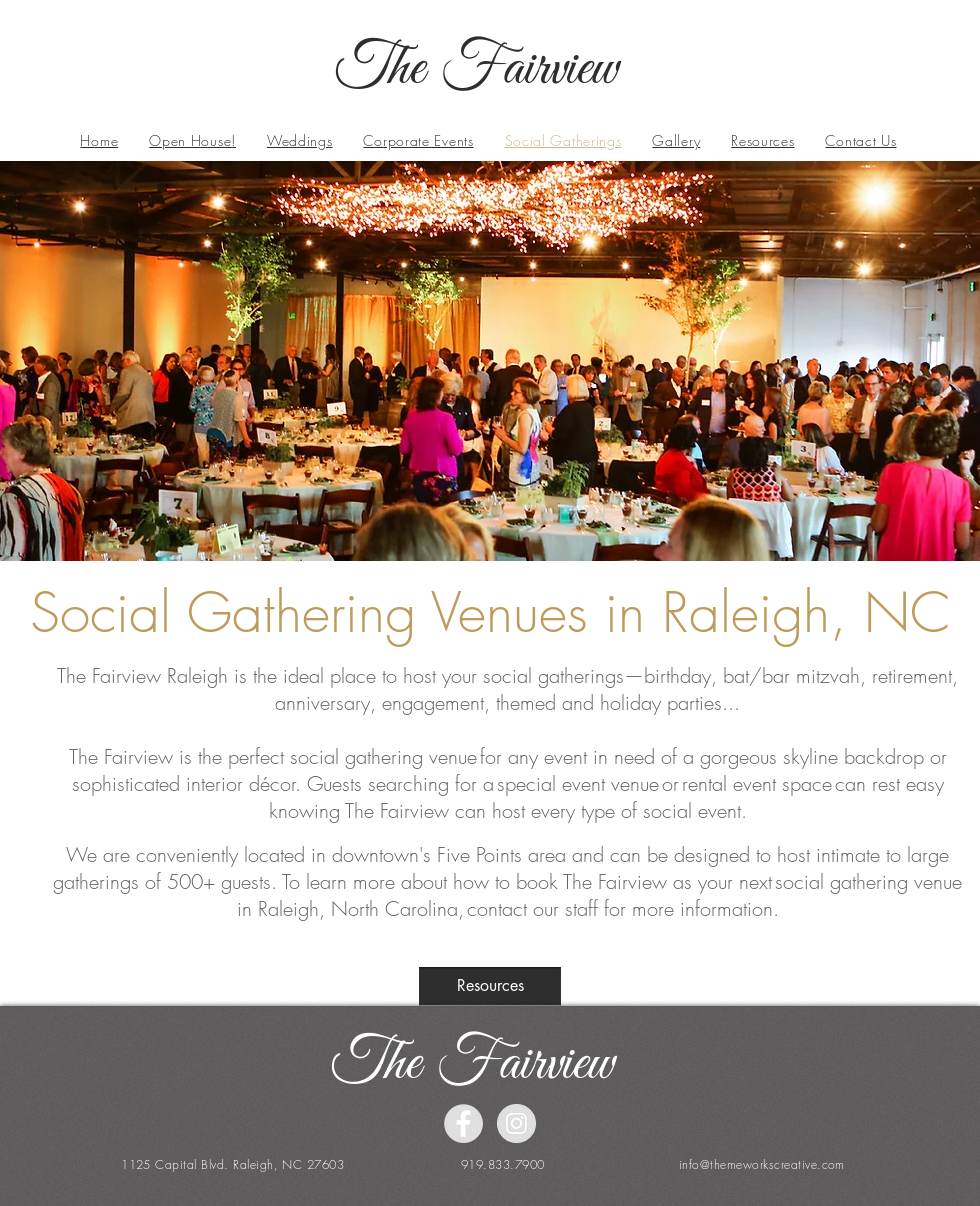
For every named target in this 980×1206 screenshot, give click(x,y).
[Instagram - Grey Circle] (516, 1123)
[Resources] (490, 986)
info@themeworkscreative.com (762, 1164)
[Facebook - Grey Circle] (463, 1123)
